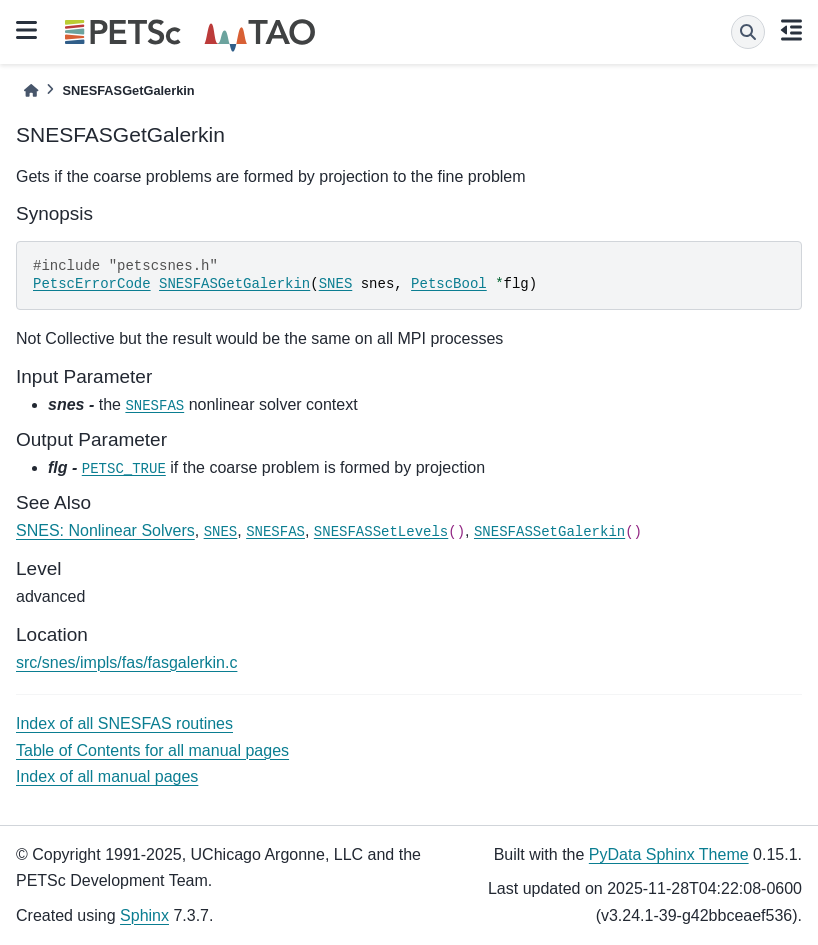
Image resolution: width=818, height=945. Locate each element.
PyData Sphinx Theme (669, 854)
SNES (336, 284)
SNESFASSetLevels (381, 532)
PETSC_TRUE (124, 469)
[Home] (31, 90)
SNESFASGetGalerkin (234, 284)
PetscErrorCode (92, 284)
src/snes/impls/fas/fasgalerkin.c (126, 662)
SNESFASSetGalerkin (549, 532)
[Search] (748, 32)
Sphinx (144, 915)
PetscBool (449, 284)
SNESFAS (154, 406)
